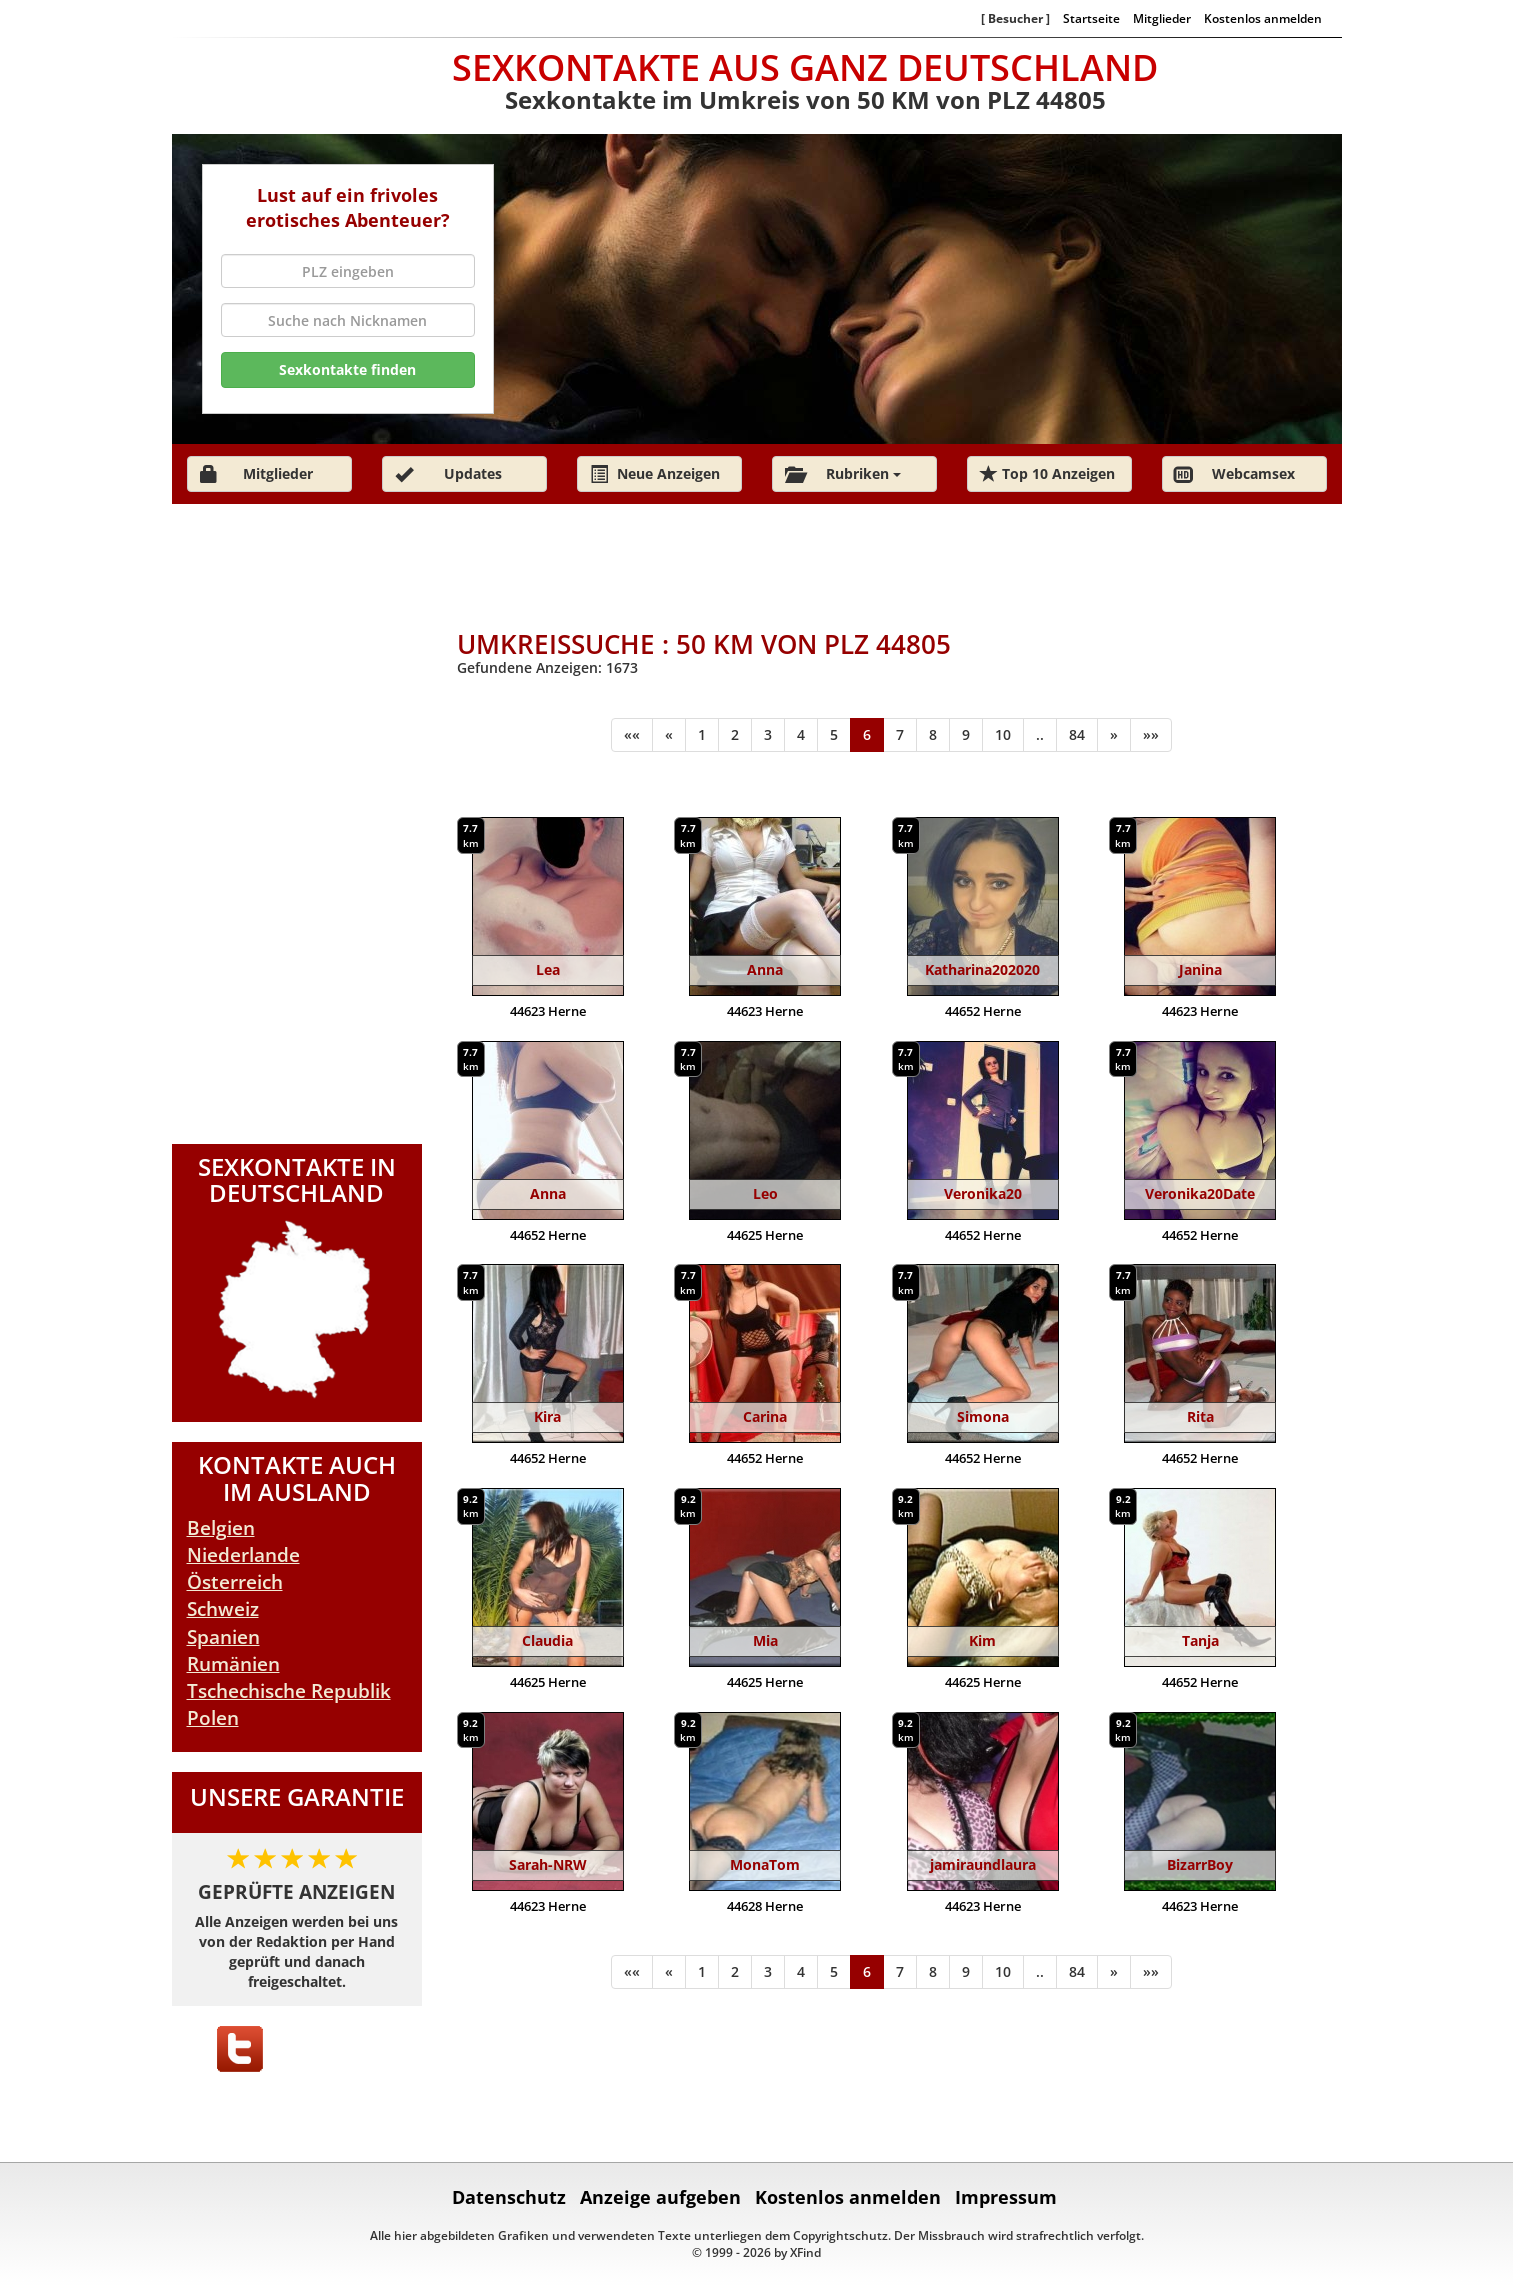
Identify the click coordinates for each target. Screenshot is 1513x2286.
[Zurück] (669, 735)
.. (1040, 734)
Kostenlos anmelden (1263, 18)
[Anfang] (632, 735)
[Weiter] (1114, 735)
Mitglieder (1162, 18)
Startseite (1091, 18)
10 (1003, 734)
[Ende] (1151, 735)
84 (1077, 734)
